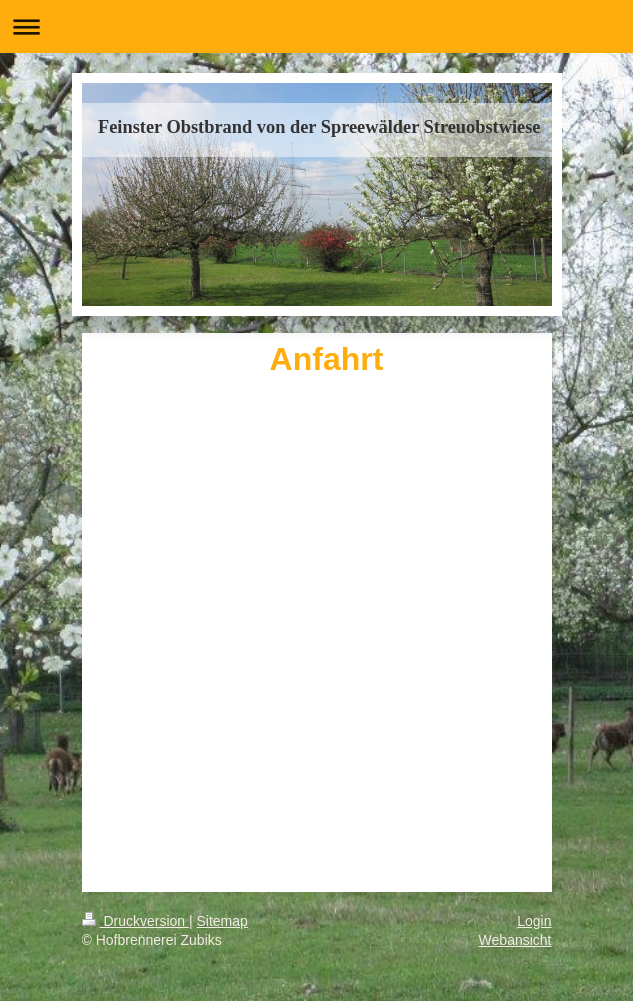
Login (534, 921)
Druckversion (135, 921)
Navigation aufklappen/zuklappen (316, 26)
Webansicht (515, 940)
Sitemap (222, 921)
